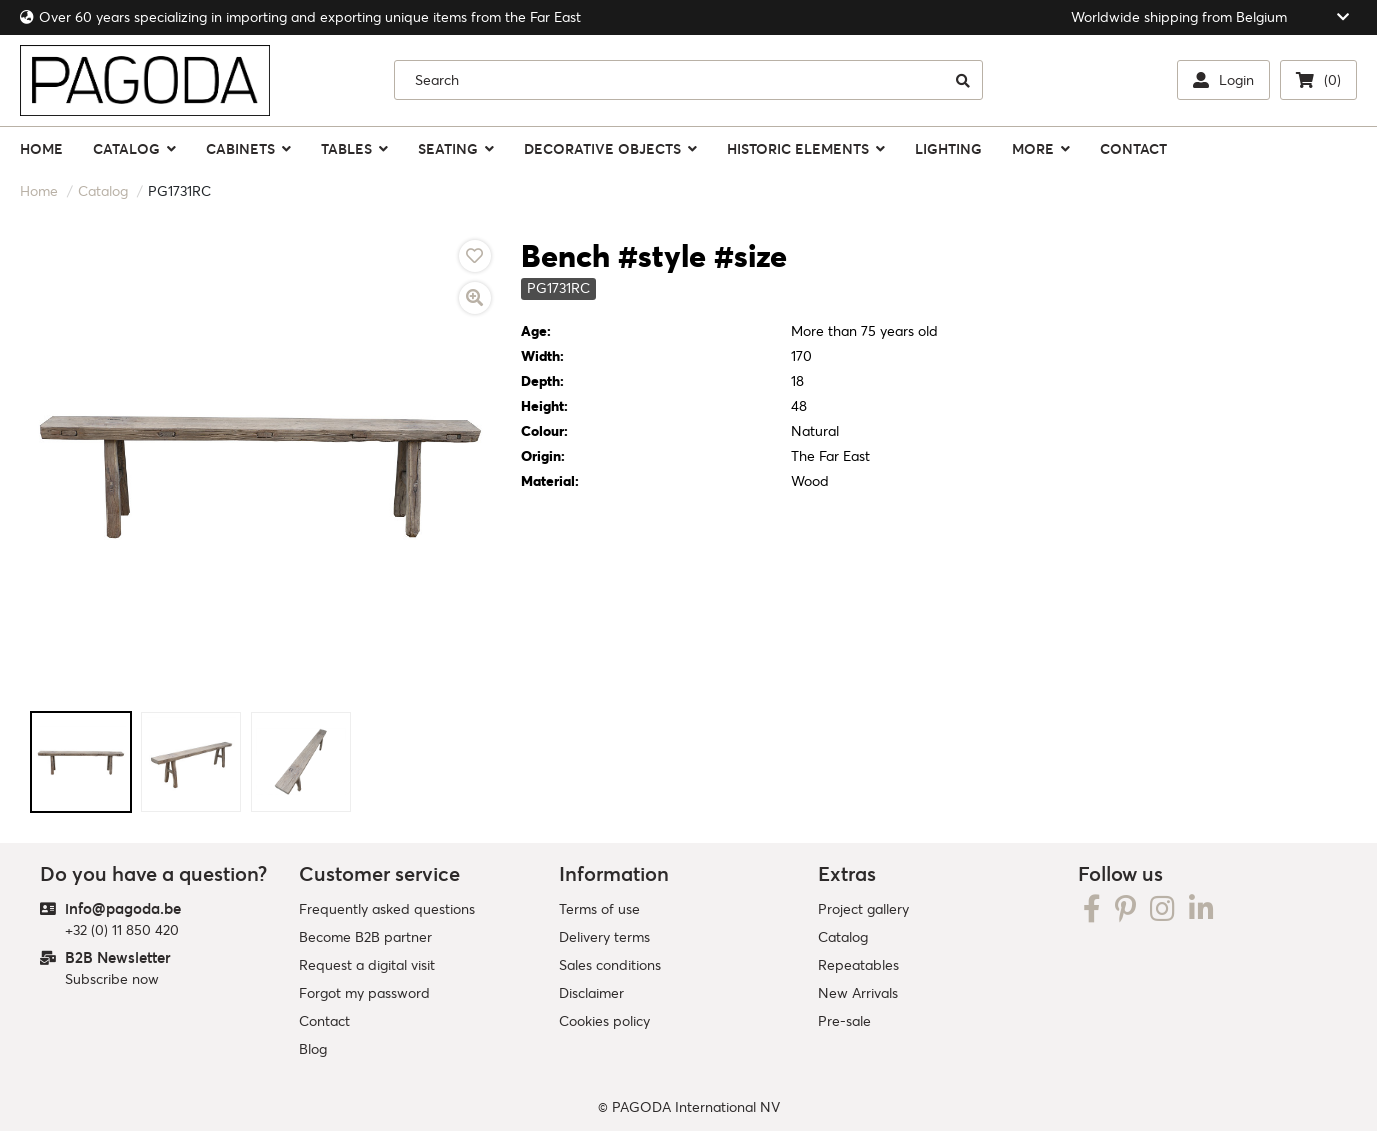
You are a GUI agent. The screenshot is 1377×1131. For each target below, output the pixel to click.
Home (39, 191)
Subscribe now (112, 979)
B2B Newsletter (118, 957)
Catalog (103, 191)
